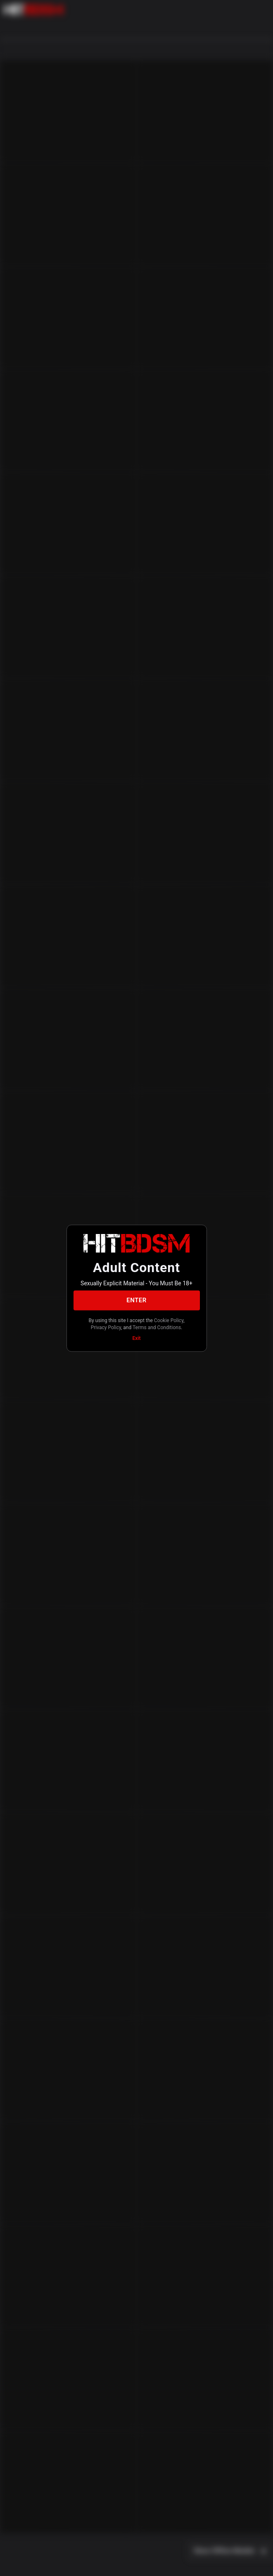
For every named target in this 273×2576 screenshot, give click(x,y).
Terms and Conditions (157, 1327)
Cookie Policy (168, 1320)
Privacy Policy (106, 1327)
